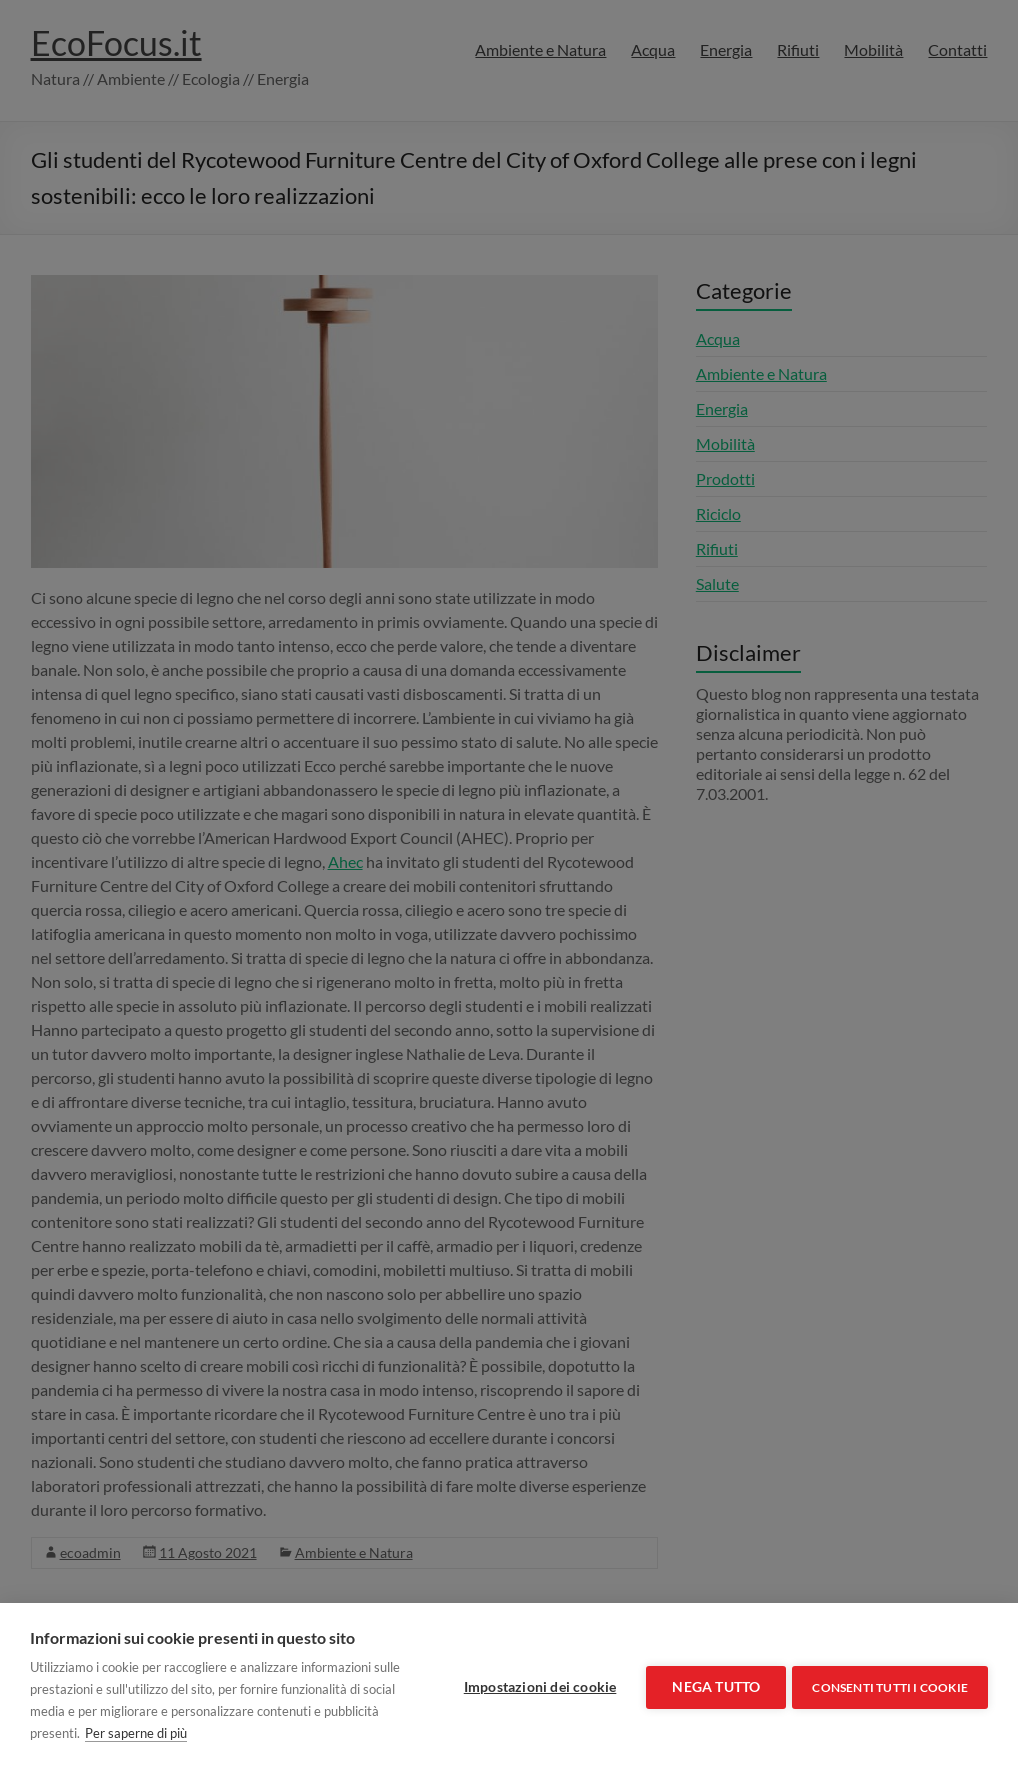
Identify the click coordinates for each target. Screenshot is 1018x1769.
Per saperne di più (194, 1733)
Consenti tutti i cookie (890, 1685)
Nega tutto (712, 1686)
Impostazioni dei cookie (536, 1686)
